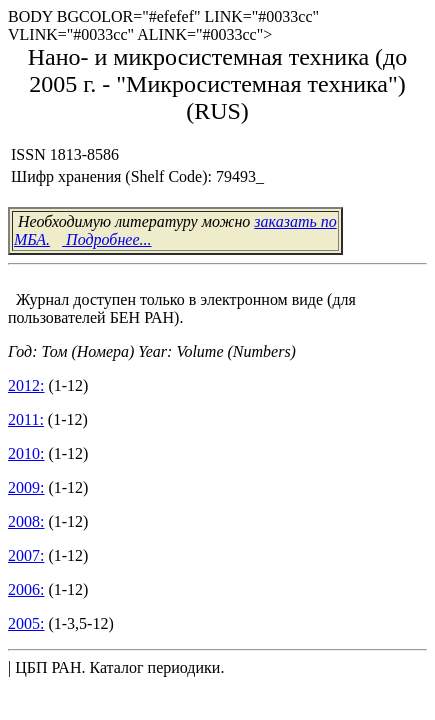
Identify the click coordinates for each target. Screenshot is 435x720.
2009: (26, 487)
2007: (26, 555)
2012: (26, 385)
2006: (26, 589)
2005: (26, 623)
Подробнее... (106, 239)
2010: (26, 453)
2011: (26, 419)
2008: (26, 521)
